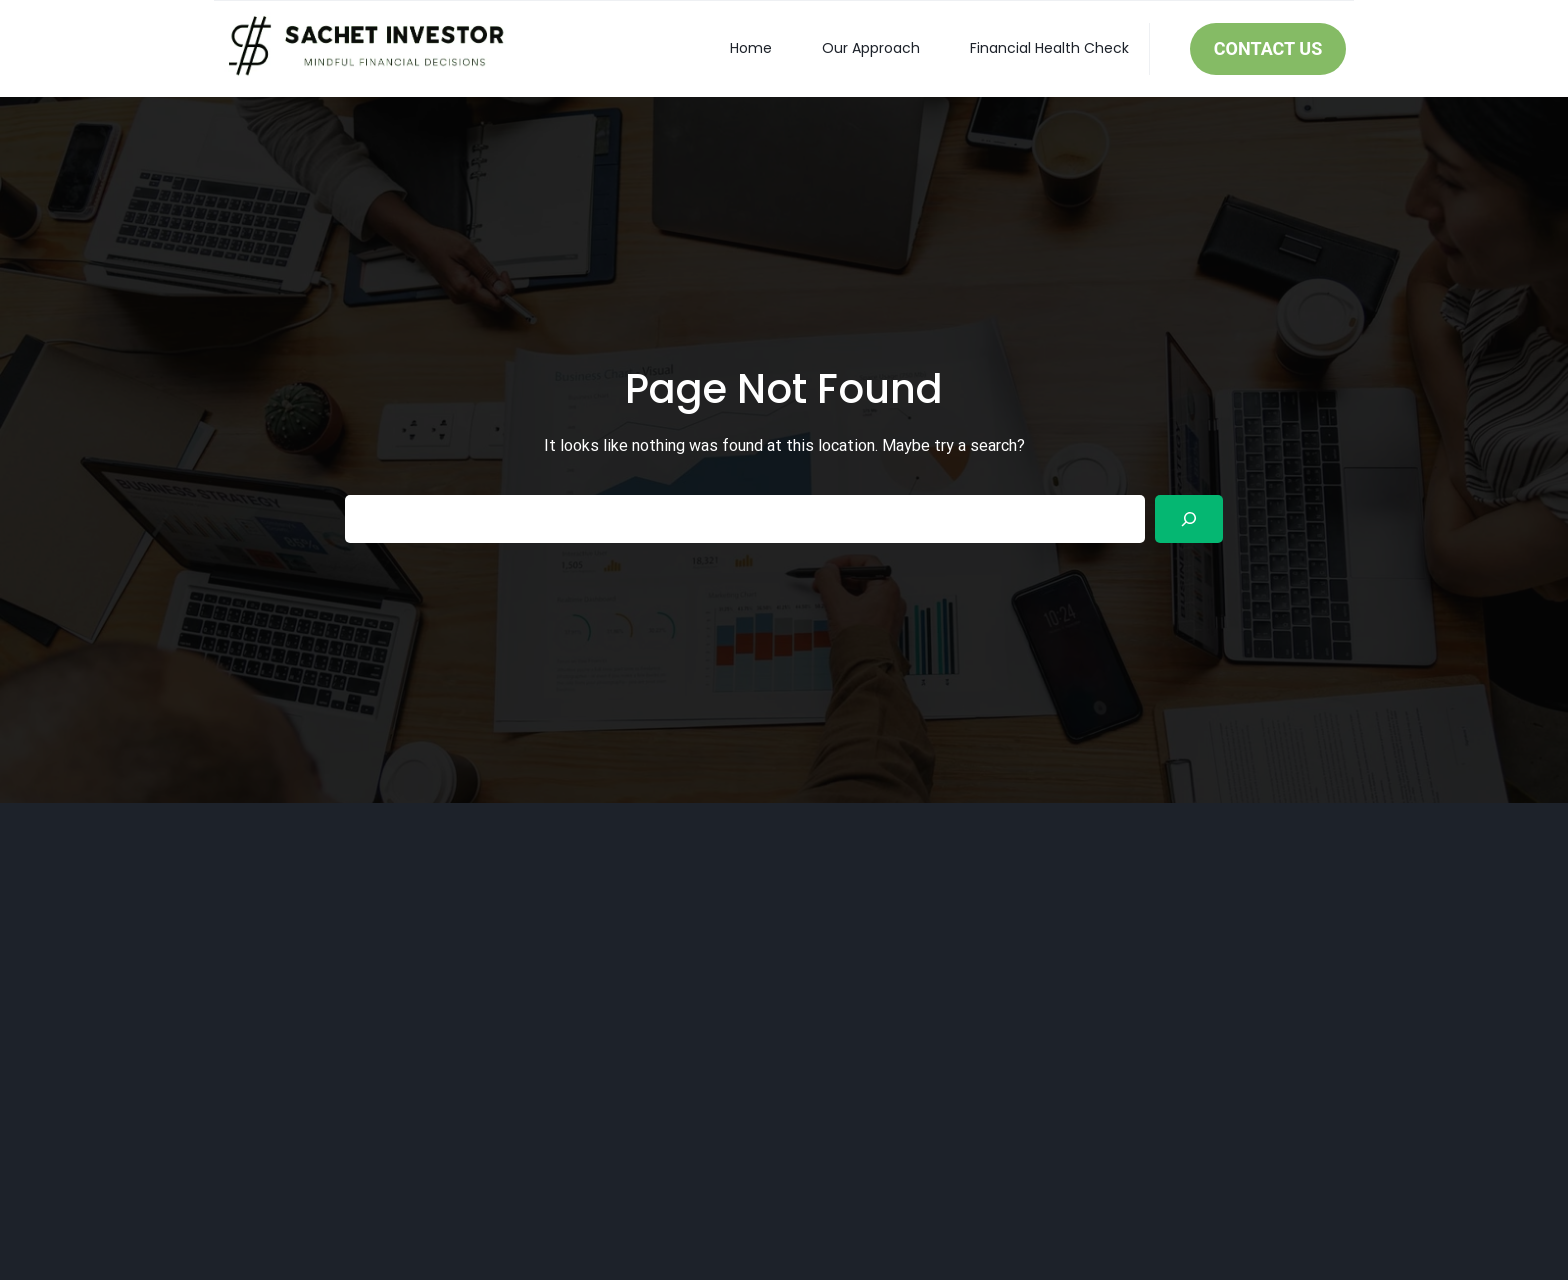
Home (751, 48)
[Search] (1189, 519)
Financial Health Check (1049, 48)
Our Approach (871, 48)
